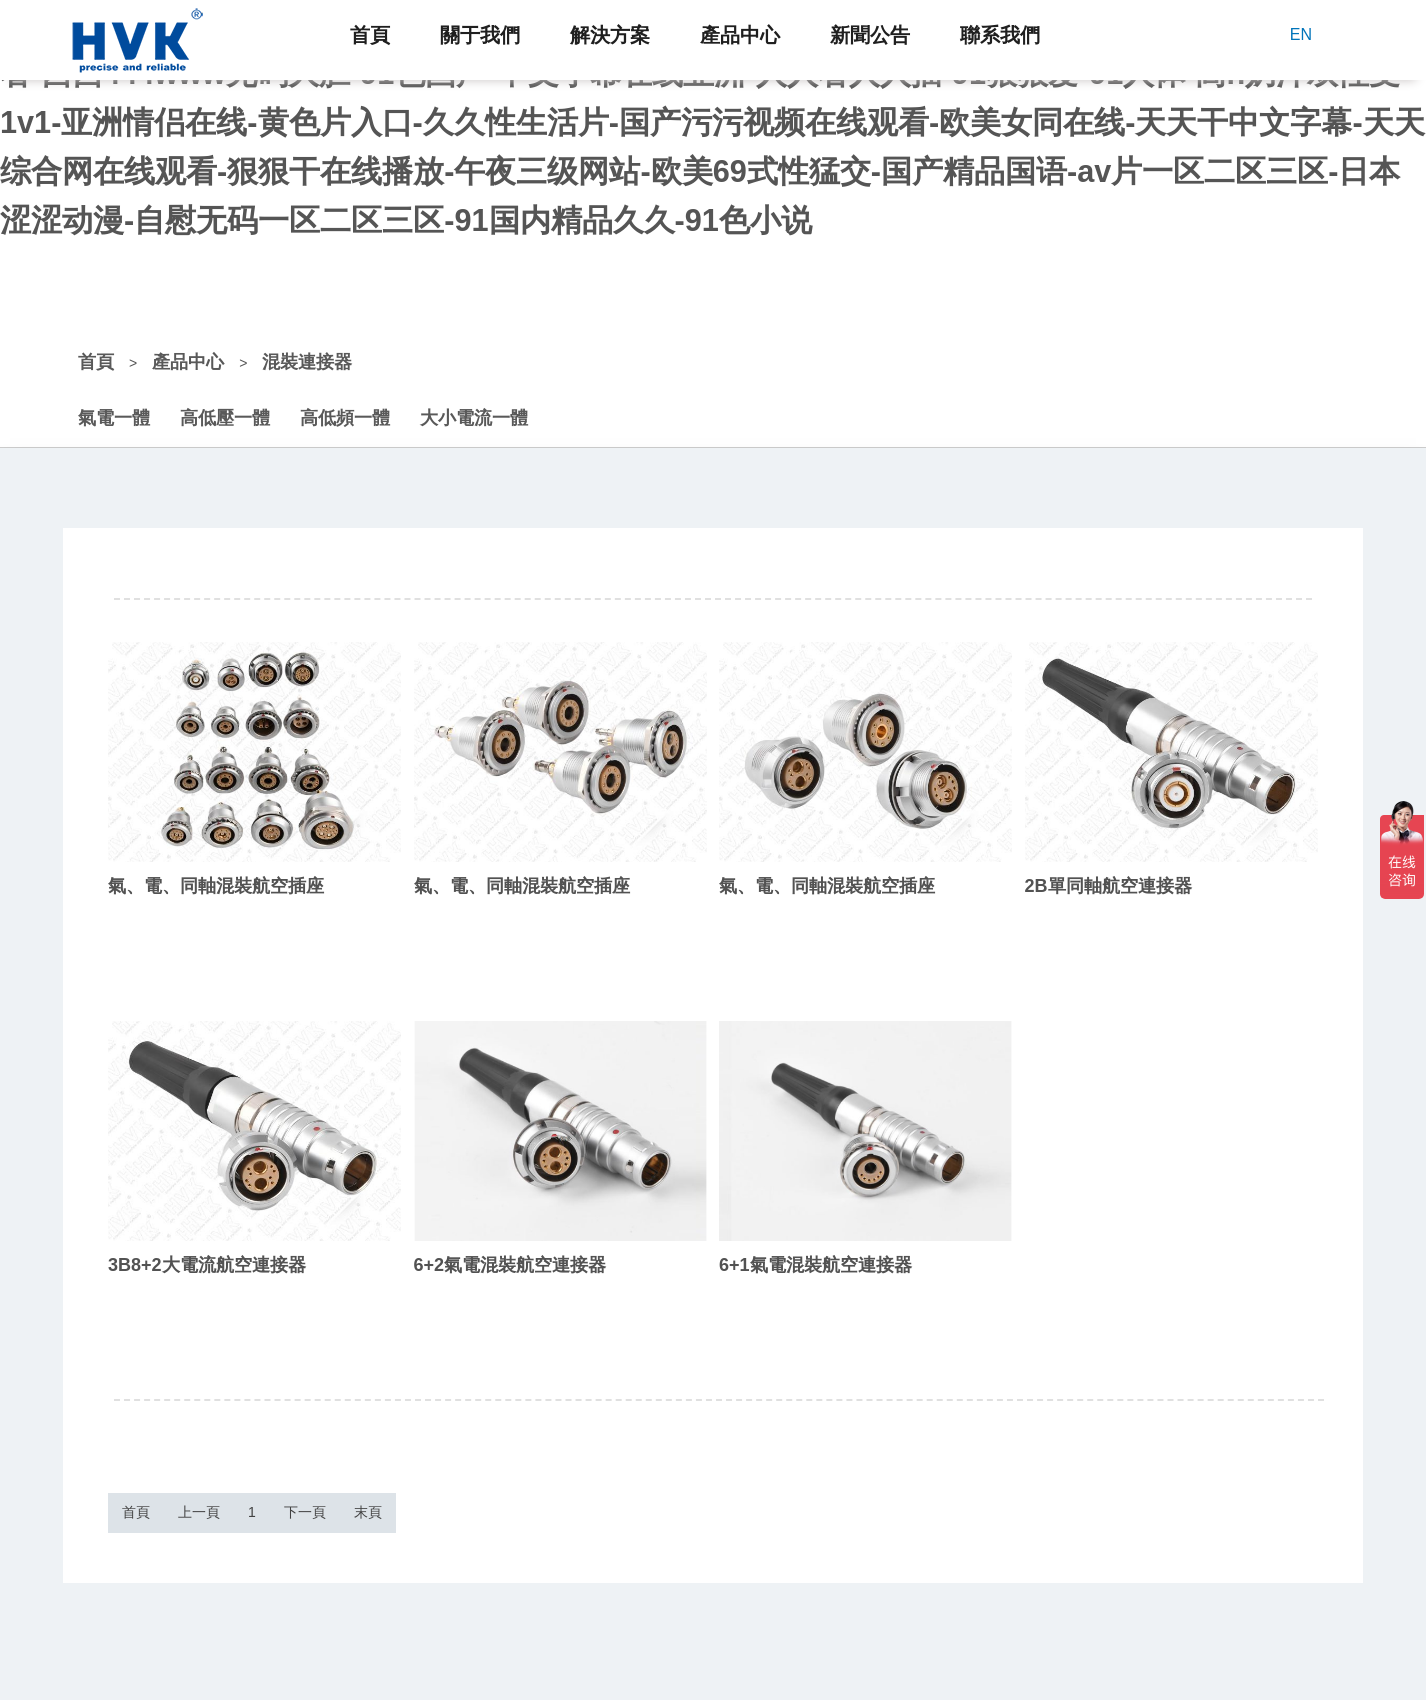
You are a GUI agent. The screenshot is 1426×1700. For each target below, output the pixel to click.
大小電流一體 (474, 397)
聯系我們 (1000, 35)
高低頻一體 (345, 397)
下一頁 (417, 1501)
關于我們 (480, 35)
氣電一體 (114, 397)
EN (1301, 34)
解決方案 (610, 35)
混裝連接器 (307, 341)
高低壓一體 (225, 397)
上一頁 (247, 1501)
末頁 (512, 1501)
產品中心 (740, 35)
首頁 (370, 35)
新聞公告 (870, 35)
